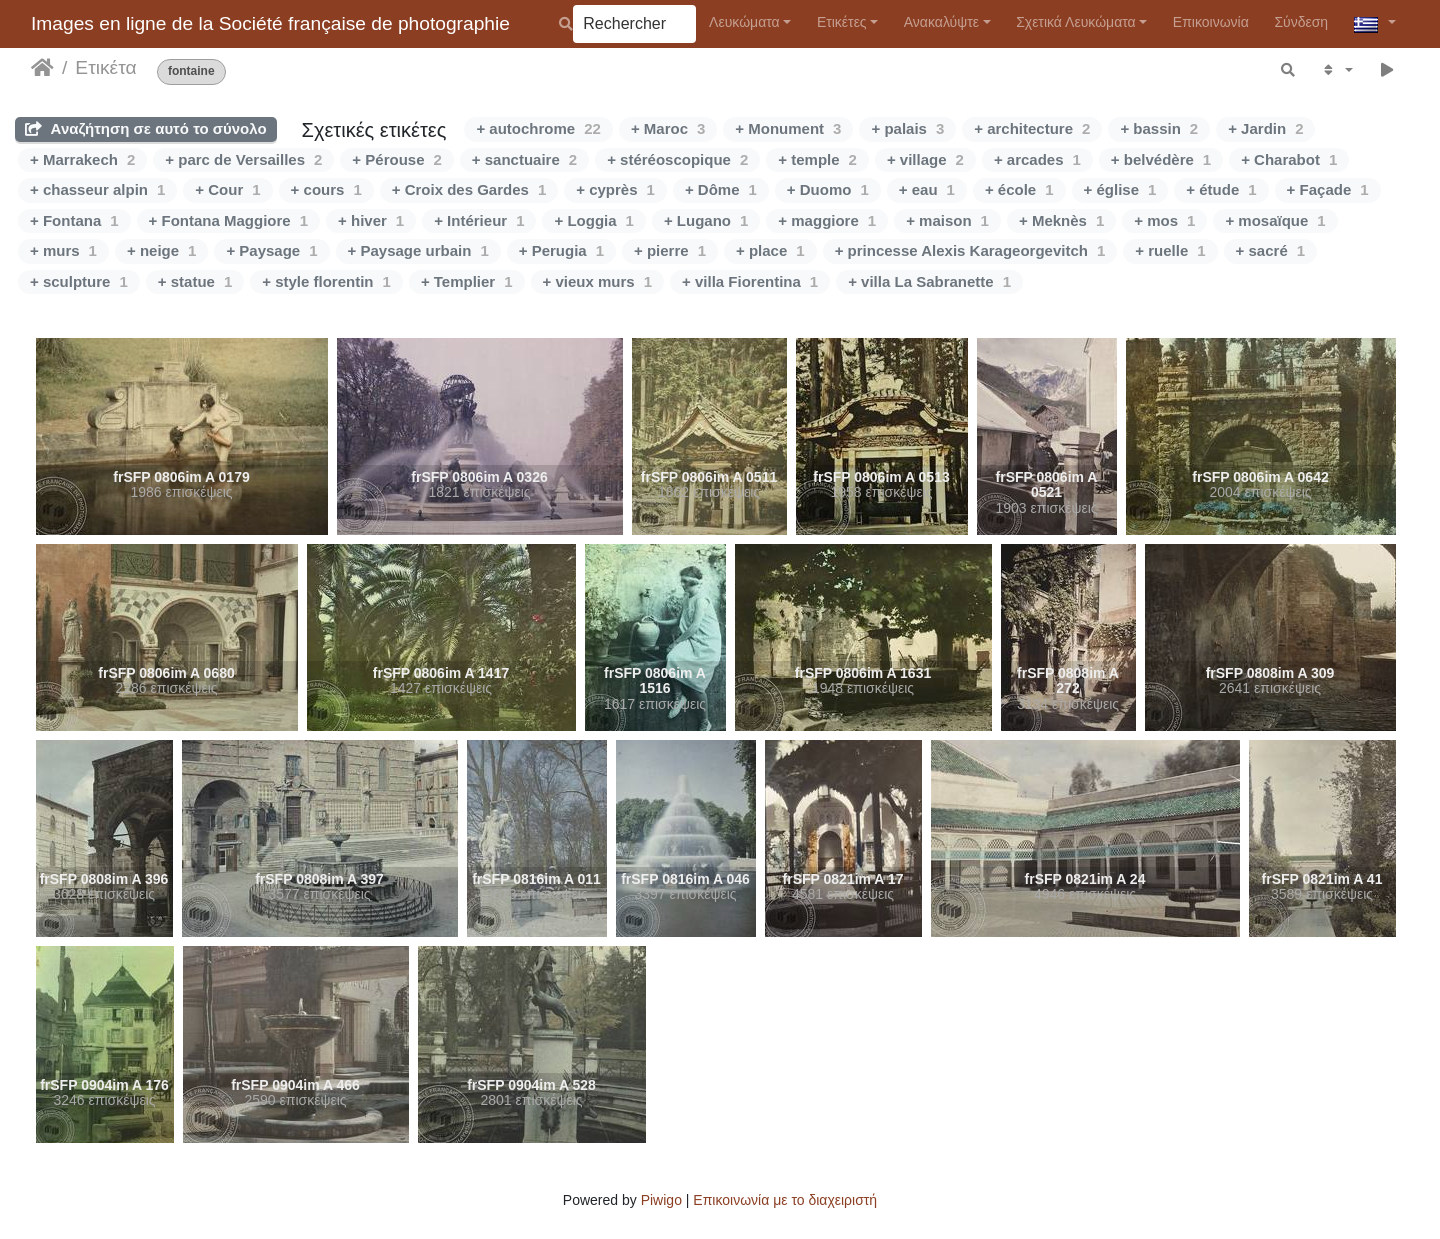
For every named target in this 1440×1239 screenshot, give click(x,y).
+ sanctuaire (524, 159)
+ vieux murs (597, 281)
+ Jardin (1265, 128)
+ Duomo (828, 189)
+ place (770, 250)
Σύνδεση (1301, 22)
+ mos (1164, 220)
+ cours (326, 189)
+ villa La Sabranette (929, 281)
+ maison (947, 220)
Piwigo (661, 1200)
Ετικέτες (842, 22)
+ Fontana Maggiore (228, 220)
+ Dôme (721, 189)
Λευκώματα (744, 22)
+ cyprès (615, 189)
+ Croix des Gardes (469, 189)
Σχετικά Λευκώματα (1076, 22)
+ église (1120, 189)
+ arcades (1037, 159)
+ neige (161, 250)
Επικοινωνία (1211, 22)
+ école (1019, 189)
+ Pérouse (396, 159)
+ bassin (1159, 128)
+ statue (195, 281)
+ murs (63, 250)
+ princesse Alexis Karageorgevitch (970, 250)
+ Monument (788, 128)
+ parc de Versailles (243, 159)
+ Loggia (593, 220)
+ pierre (670, 250)
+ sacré (1270, 250)
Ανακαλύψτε (941, 22)
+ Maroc (668, 128)
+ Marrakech (82, 159)
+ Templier (467, 281)
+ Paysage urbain (418, 250)
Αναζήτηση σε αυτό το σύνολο (146, 128)
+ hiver (371, 220)
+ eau (927, 189)
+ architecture (1032, 128)
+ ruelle (1170, 250)
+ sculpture (79, 281)
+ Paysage (271, 250)
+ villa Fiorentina (750, 281)
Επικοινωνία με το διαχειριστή (785, 1200)
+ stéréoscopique (677, 159)
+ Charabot (1289, 159)
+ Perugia (561, 250)
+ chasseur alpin (97, 189)
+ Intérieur (479, 220)
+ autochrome (538, 128)
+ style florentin (326, 281)
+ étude (1221, 189)
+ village (925, 159)
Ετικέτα (105, 67)
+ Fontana (74, 220)
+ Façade (1328, 189)
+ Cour (227, 189)
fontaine (191, 71)
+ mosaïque (1275, 220)
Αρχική (42, 68)
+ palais (907, 128)
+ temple (817, 159)
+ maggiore (827, 220)
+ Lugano (706, 220)
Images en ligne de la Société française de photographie (270, 23)
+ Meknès (1061, 220)
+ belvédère (1161, 159)
